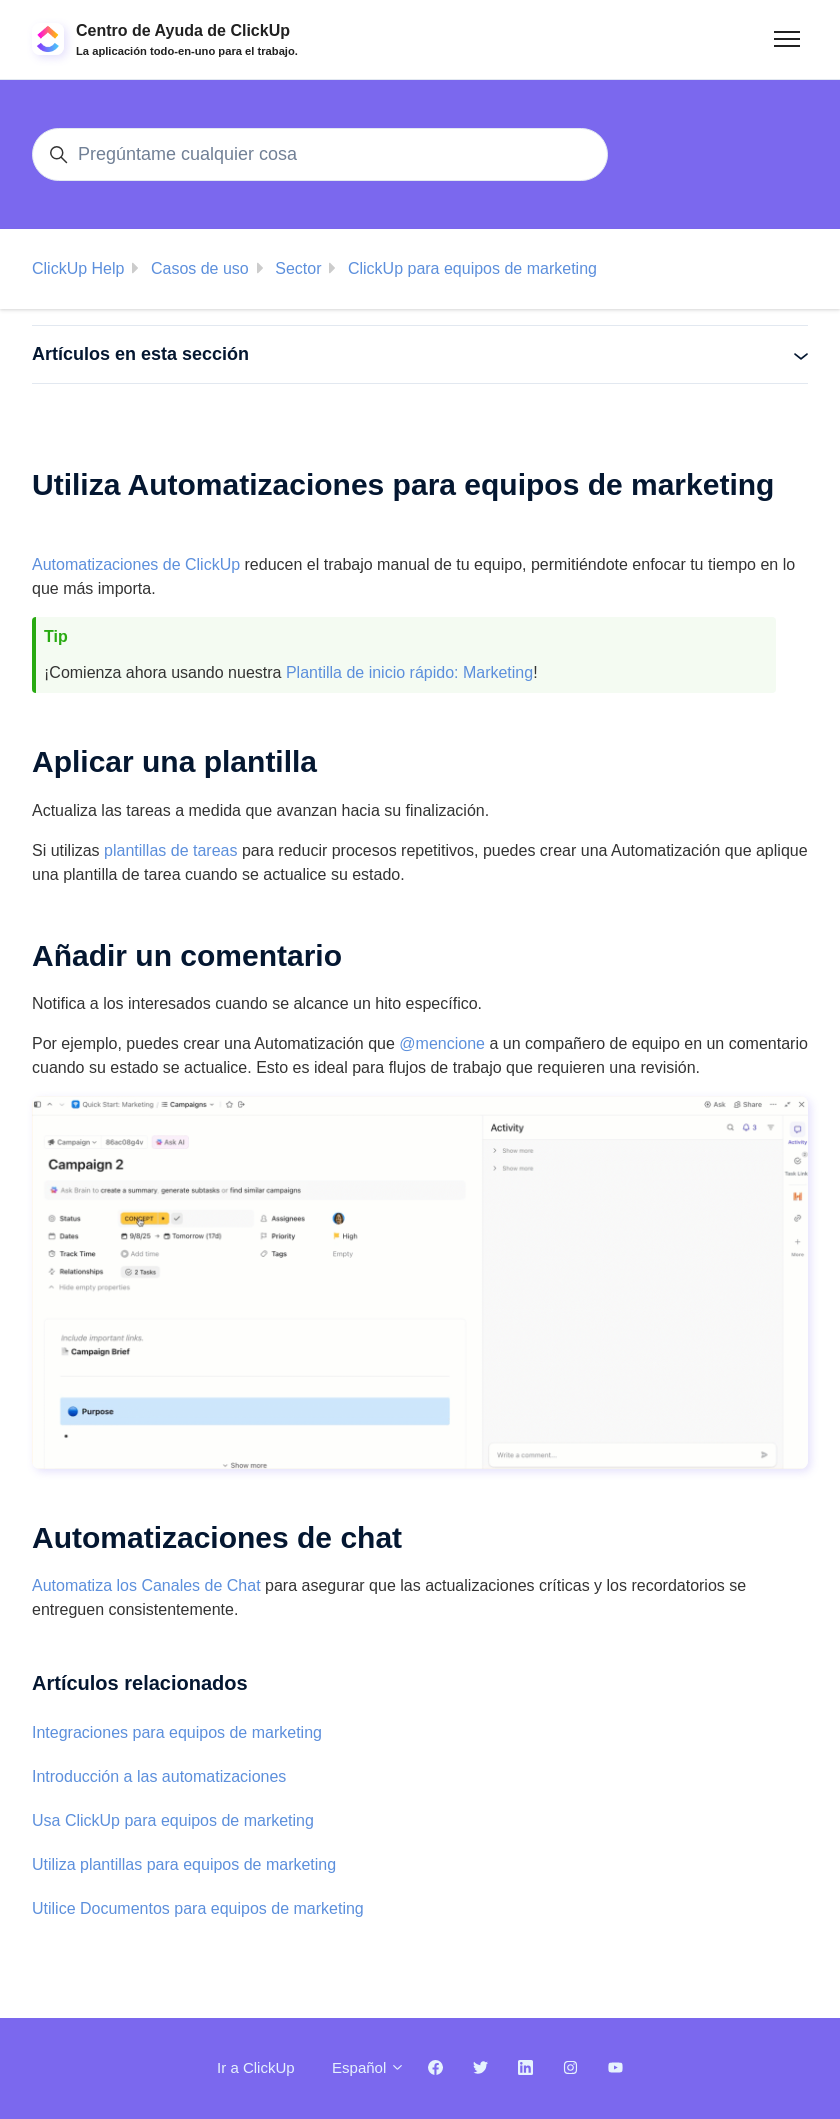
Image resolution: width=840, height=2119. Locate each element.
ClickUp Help (78, 268)
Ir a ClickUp (256, 2067)
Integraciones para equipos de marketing (177, 1732)
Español (368, 2067)
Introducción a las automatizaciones (159, 1776)
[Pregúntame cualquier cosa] (320, 154)
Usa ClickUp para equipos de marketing (173, 1820)
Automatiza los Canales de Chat (146, 1585)
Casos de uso (200, 268)
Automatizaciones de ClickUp (136, 564)
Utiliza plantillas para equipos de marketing (184, 1864)
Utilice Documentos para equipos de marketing (198, 1908)
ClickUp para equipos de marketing (472, 268)
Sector (298, 268)
